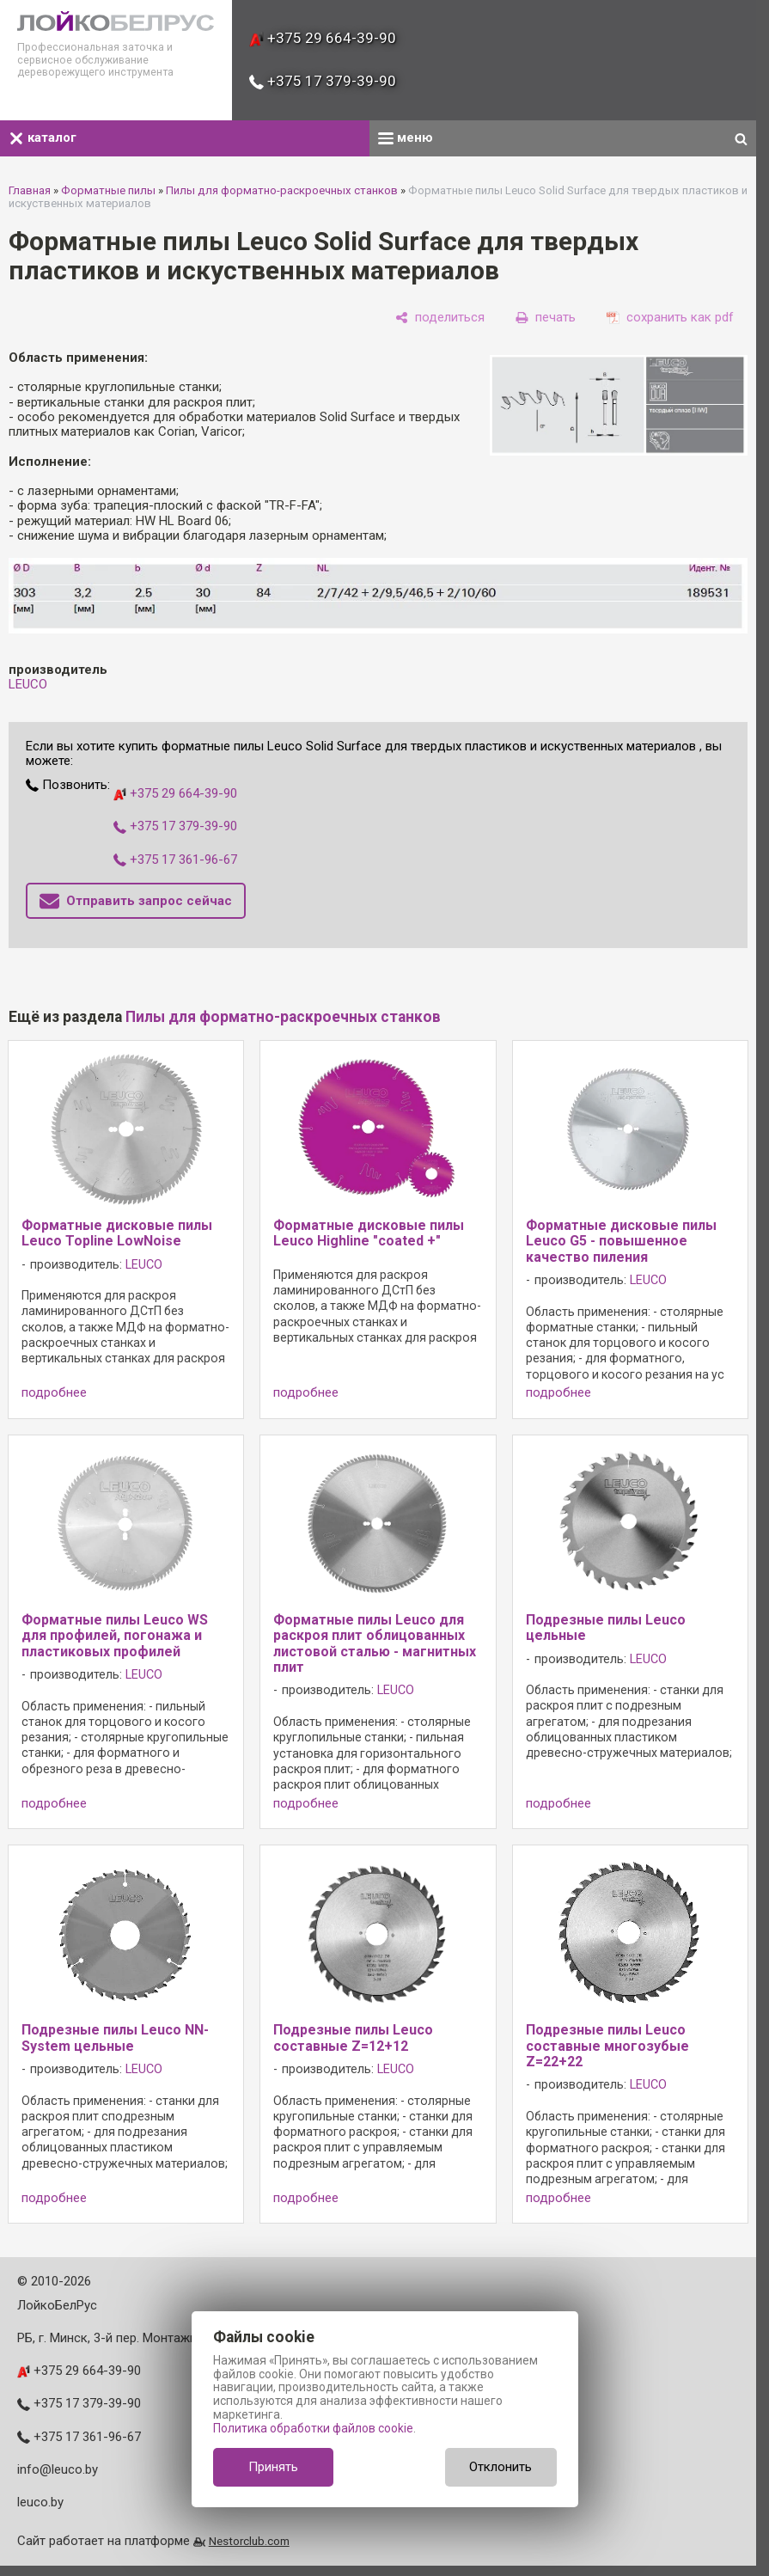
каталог (42, 137)
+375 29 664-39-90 (322, 37)
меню (405, 137)
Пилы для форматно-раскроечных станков (282, 190)
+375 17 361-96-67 (175, 859)
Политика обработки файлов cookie (313, 2428)
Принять (273, 2467)
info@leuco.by (57, 2469)
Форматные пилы (108, 190)
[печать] (545, 317)
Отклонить (500, 2467)
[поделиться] (439, 317)
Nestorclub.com (249, 2541)
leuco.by (40, 2502)
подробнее (54, 1393)
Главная (30, 190)
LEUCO (28, 684)
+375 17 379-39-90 (322, 80)
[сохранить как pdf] (670, 317)
